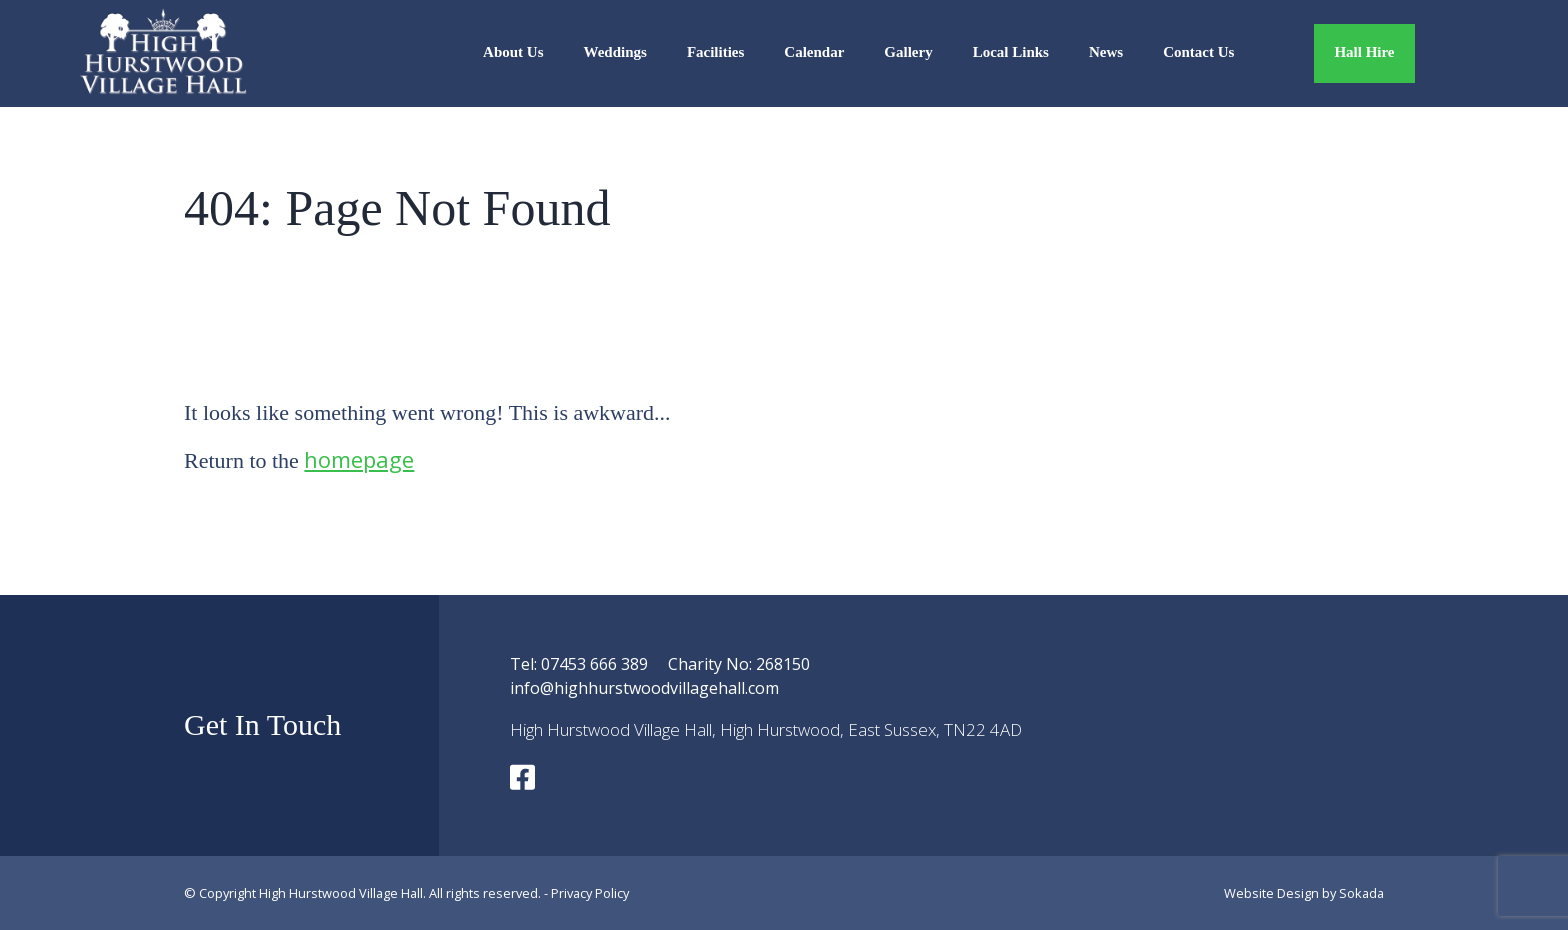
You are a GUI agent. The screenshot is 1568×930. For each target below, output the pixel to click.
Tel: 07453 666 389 (579, 664)
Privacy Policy (590, 893)
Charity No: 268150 (739, 664)
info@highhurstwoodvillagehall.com (644, 688)
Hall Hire (1364, 52)
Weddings (615, 52)
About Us (513, 52)
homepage (359, 459)
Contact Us (1198, 52)
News (1106, 52)
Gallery (908, 52)
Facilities (715, 52)
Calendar (814, 52)
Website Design (1271, 893)
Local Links (1011, 52)
